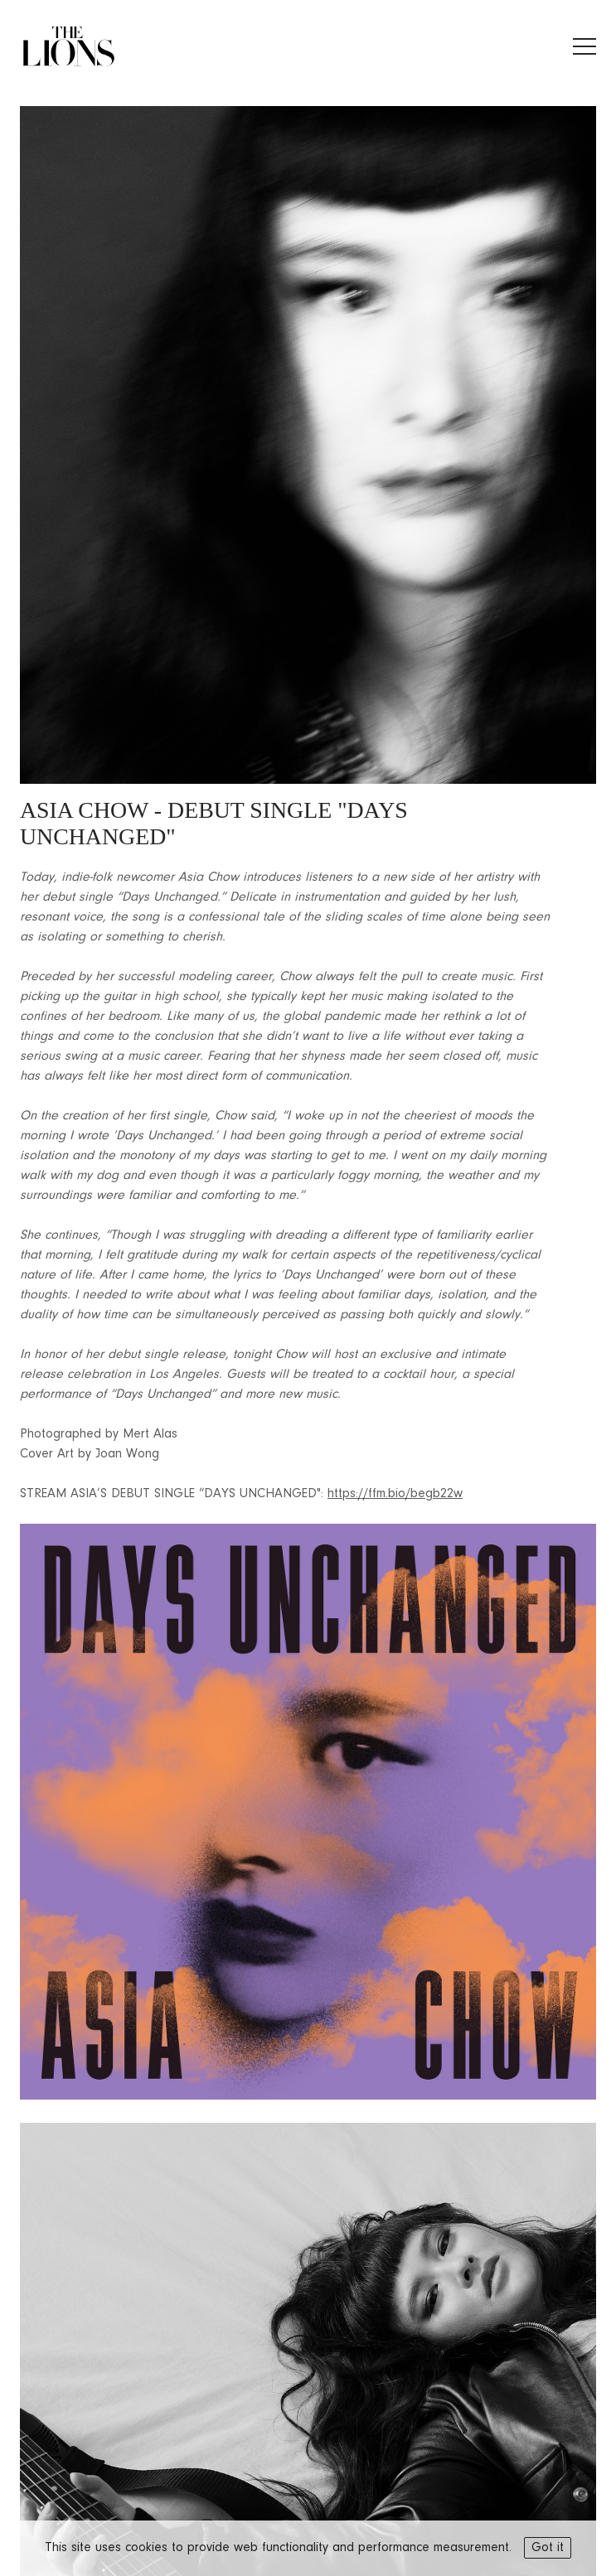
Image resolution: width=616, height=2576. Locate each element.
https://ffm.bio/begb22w (395, 1494)
